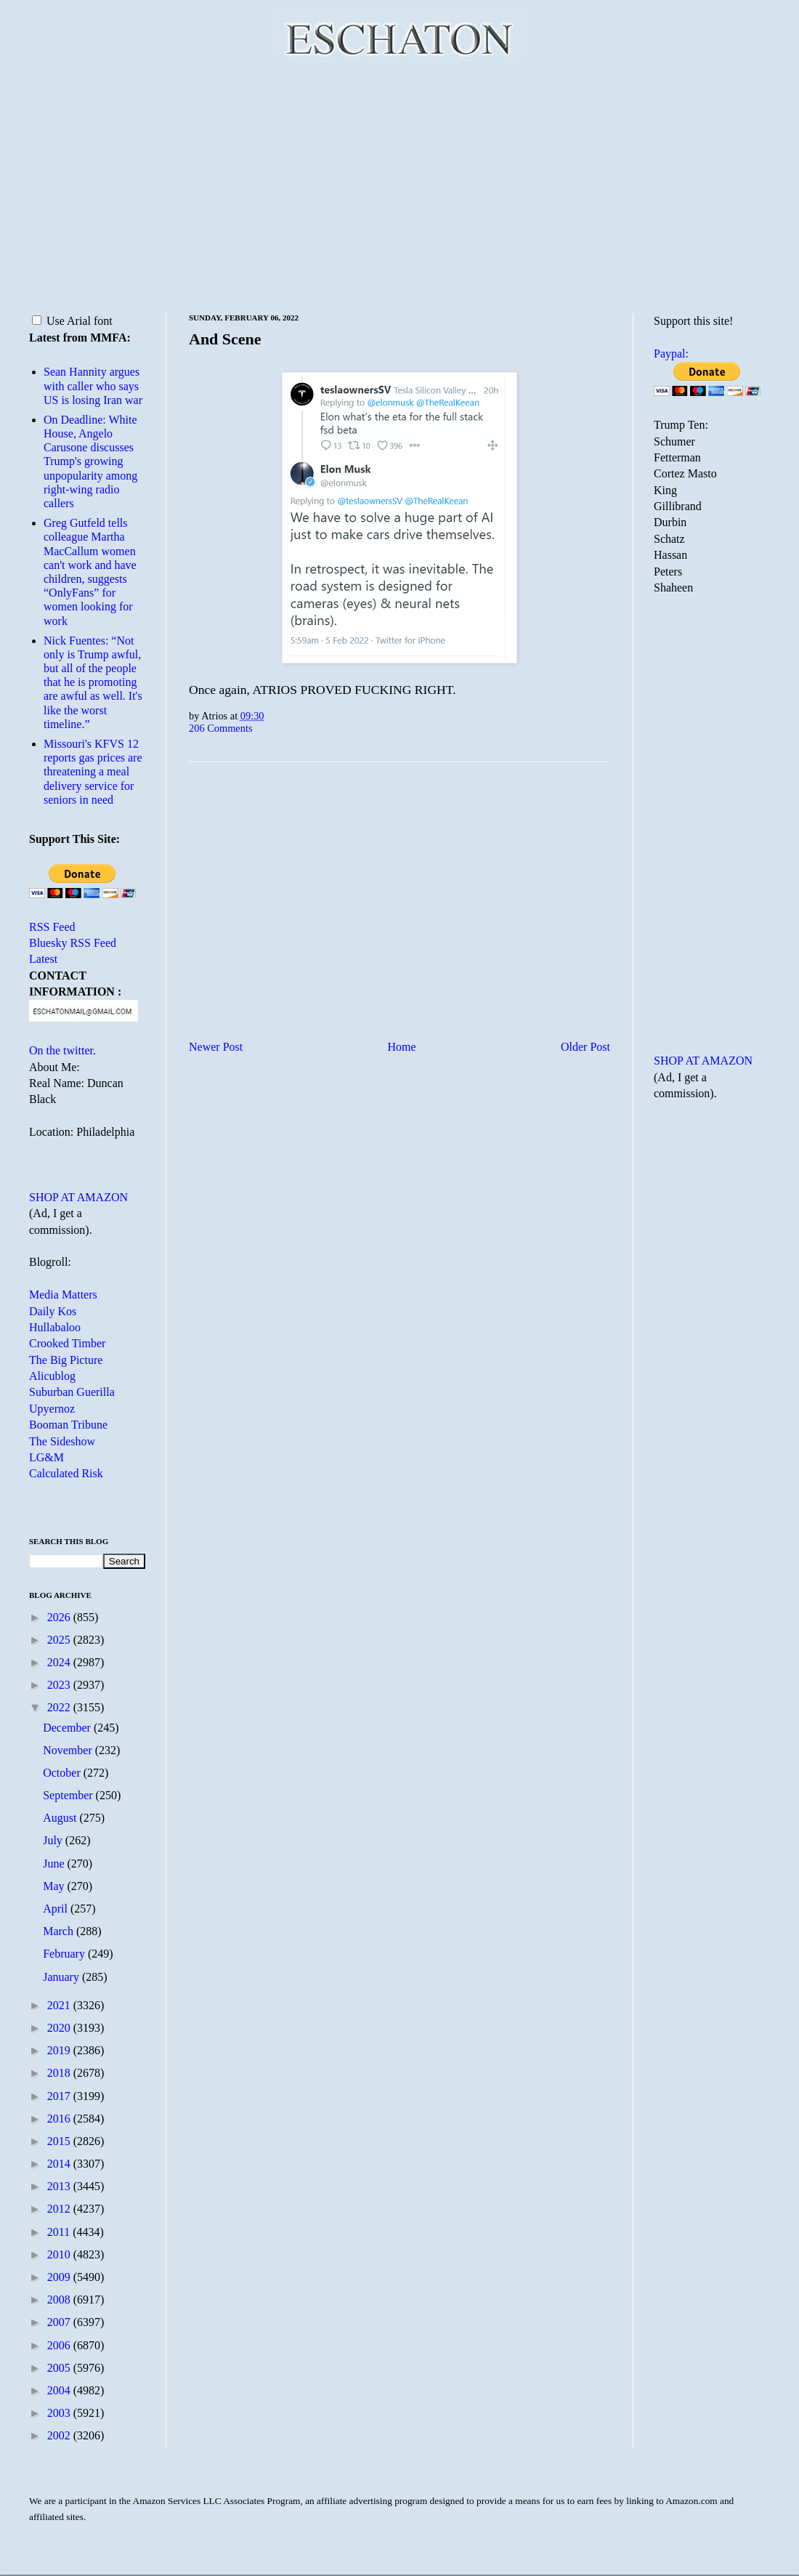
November (69, 1750)
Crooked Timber (67, 1343)
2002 (60, 2435)
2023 (60, 1685)
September (69, 1795)
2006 (60, 2345)
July (54, 1840)
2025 (60, 1640)
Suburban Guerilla (72, 1392)
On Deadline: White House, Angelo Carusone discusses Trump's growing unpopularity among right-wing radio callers (90, 461)
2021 (60, 2005)
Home (402, 1047)
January (62, 1977)
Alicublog (52, 1376)
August (61, 1818)
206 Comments (221, 728)
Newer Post (216, 1047)
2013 (60, 2186)
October (63, 1773)
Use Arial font (72, 321)
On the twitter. (62, 1050)
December (68, 1727)
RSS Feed (52, 927)
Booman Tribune (68, 1424)
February (65, 1953)
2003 (60, 2413)
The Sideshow (62, 1441)
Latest (43, 959)
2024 (60, 1662)
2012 (60, 2208)
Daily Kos (52, 1311)
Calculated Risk (66, 1473)
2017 (60, 2096)
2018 (60, 2073)
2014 (60, 2163)
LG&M (46, 1457)
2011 (60, 2232)
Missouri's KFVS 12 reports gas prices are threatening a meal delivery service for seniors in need (93, 772)
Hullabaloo (55, 1327)
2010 (60, 2254)
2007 (60, 2322)
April (56, 1908)
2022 (60, 1707)
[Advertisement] (399, 185)
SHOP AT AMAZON (78, 1197)
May (55, 1886)
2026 (60, 1617)
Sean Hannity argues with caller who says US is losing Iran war (93, 385)
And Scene (225, 339)
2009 (60, 2277)
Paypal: (671, 353)
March (59, 1931)
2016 (60, 2118)
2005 (60, 2368)
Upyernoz (52, 1408)
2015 (60, 2141)
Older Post (585, 1047)
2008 (60, 2299)
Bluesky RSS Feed (72, 943)
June (55, 1863)
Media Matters (63, 1294)
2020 (60, 2028)
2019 (60, 2050)
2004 (60, 2390)
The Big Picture (65, 1360)
